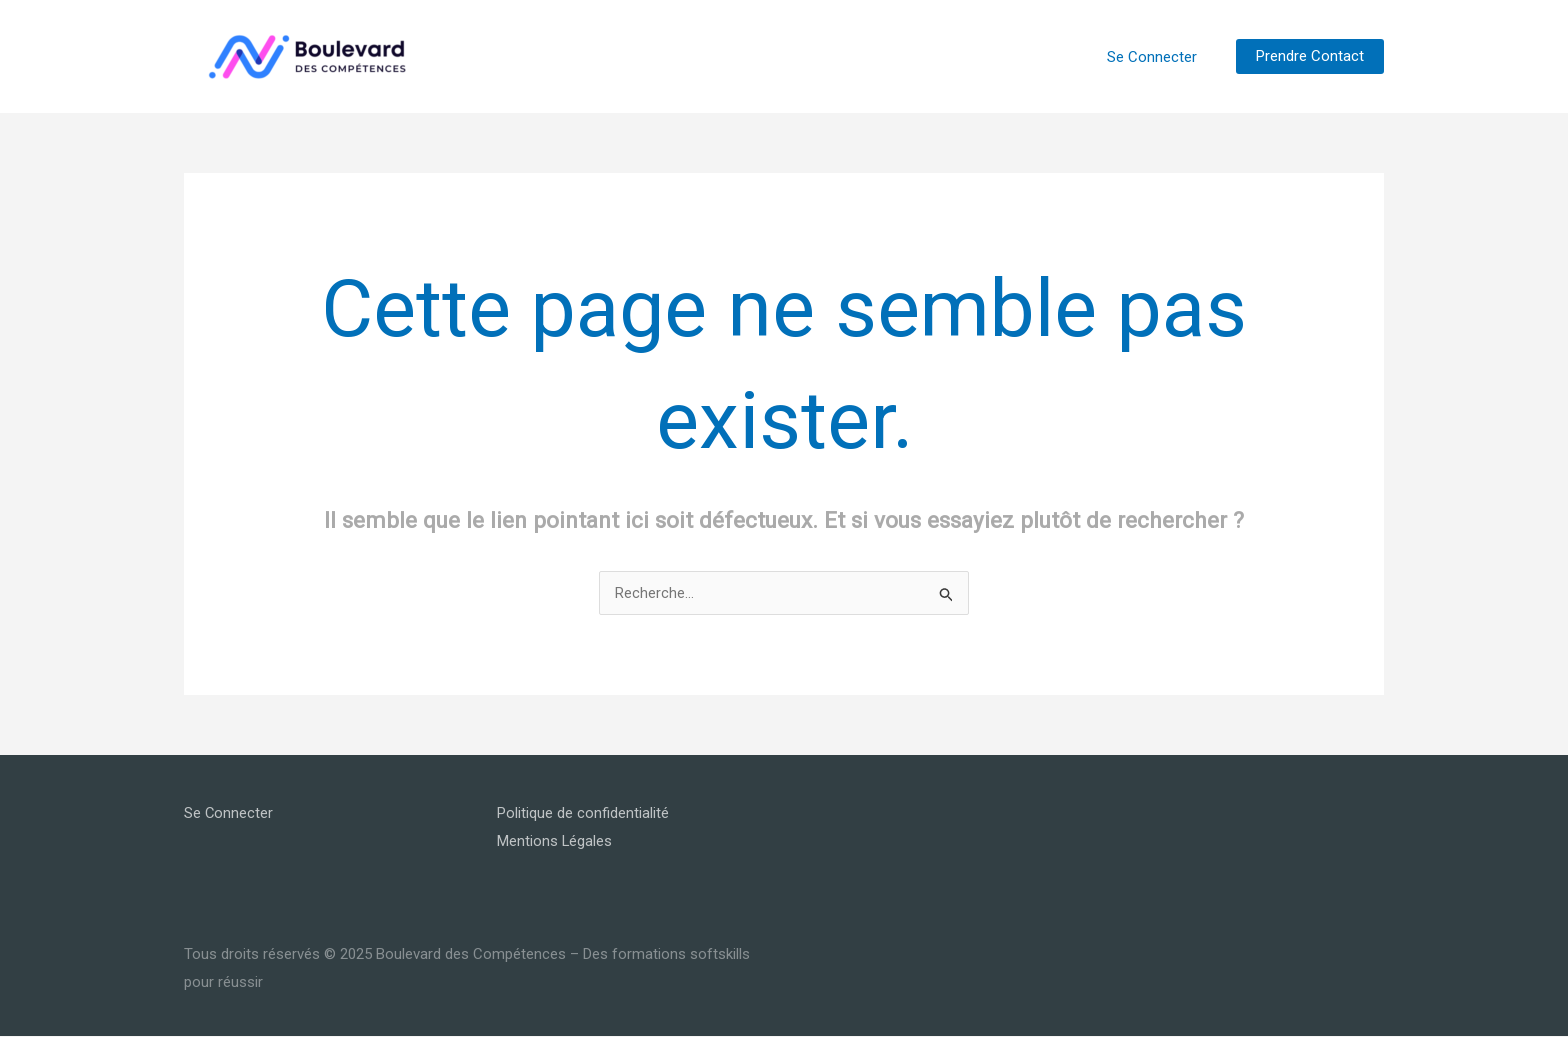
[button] (1310, 56)
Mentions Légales (555, 841)
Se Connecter (1156, 57)
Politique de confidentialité (583, 813)
